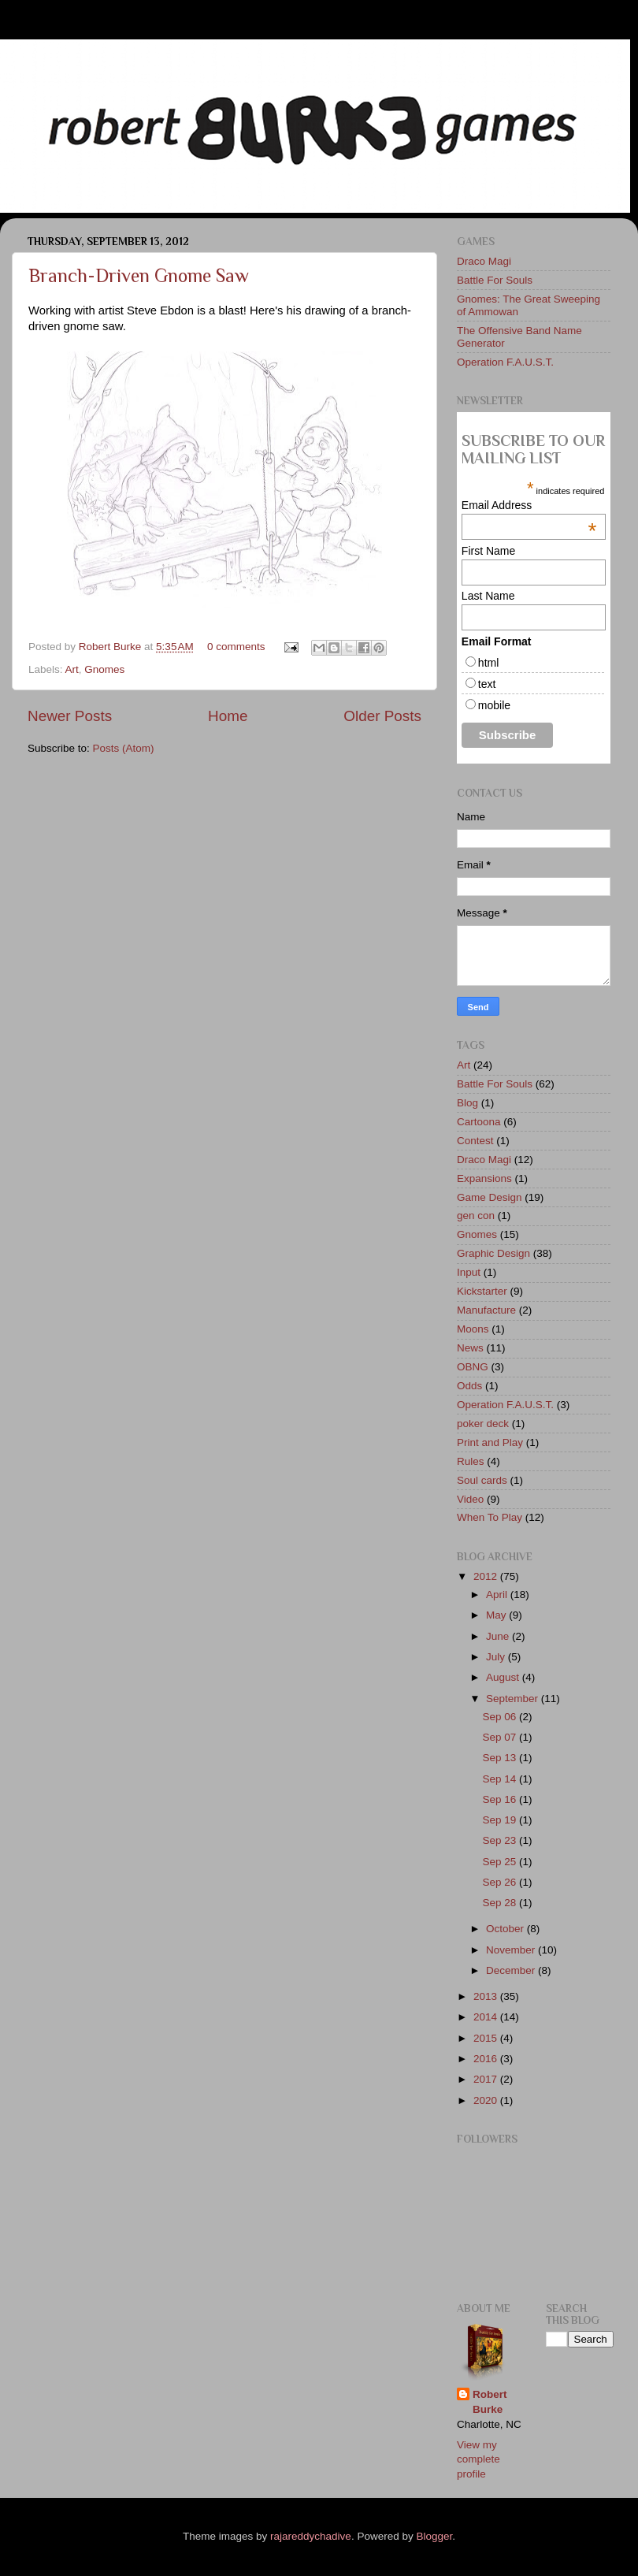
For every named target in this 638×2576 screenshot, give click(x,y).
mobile (494, 705)
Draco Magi (484, 261)
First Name (488, 551)
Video (470, 1499)
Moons (473, 1329)
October (506, 1929)
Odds (469, 1386)
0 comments (236, 646)
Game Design (489, 1197)
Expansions (484, 1178)
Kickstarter (482, 1291)
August (504, 1677)
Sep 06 (500, 1717)
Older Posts (382, 716)
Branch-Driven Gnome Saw (138, 275)
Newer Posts (70, 716)
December (512, 1970)
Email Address (529, 505)
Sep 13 (500, 1758)
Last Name (488, 595)
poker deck (483, 1423)
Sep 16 (500, 1799)
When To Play (489, 1517)
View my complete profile (478, 2460)
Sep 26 (500, 1882)
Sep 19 (500, 1820)
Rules (470, 1461)
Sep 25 (500, 1862)
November (512, 1950)
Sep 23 (500, 1840)
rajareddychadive (310, 2536)
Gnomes (104, 669)
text (487, 684)
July (497, 1657)
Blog (467, 1103)
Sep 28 (500, 1903)
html (488, 662)
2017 (486, 2079)
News (470, 1348)
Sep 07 (500, 1737)
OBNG (472, 1367)
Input (468, 1272)
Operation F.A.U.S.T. (505, 362)
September (513, 1698)
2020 (486, 2100)
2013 (486, 1996)
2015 (486, 2038)
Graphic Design (493, 1253)
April (498, 1594)
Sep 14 (500, 1779)
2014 (486, 2017)
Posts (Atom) (123, 748)
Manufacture (486, 1310)
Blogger (434, 2536)
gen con (476, 1215)
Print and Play (490, 1442)
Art (72, 669)
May (497, 1615)
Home (227, 716)
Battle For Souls (494, 280)
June (499, 1636)
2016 (486, 2059)
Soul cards (482, 1480)
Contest (475, 1141)
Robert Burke (111, 646)
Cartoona (479, 1122)
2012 (486, 1576)
